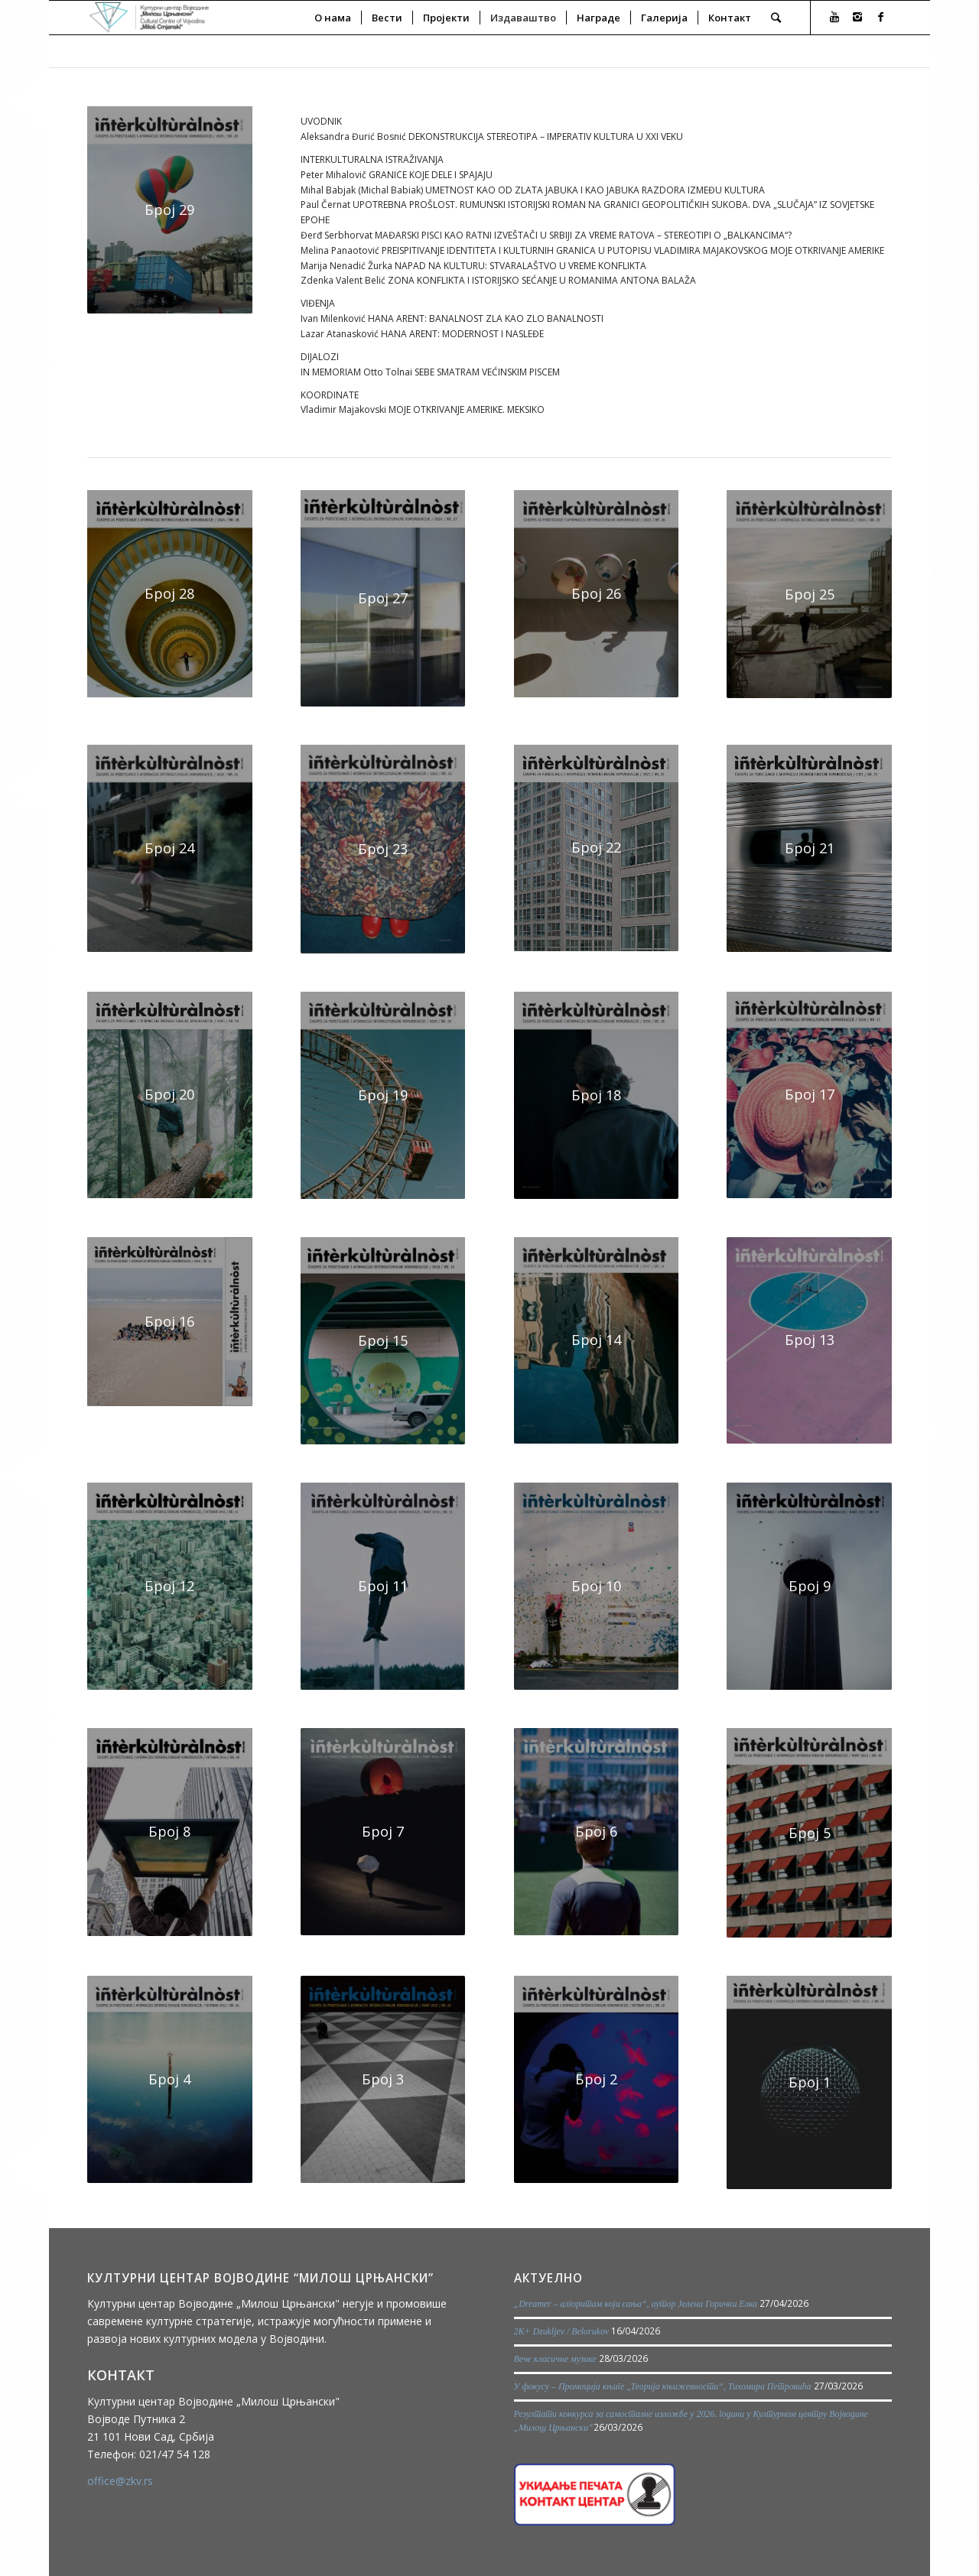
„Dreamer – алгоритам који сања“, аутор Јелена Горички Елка (635, 2303)
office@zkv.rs (120, 2481)
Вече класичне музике (555, 2358)
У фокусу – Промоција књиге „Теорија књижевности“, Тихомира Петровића (662, 2386)
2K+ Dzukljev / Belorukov (562, 2331)
